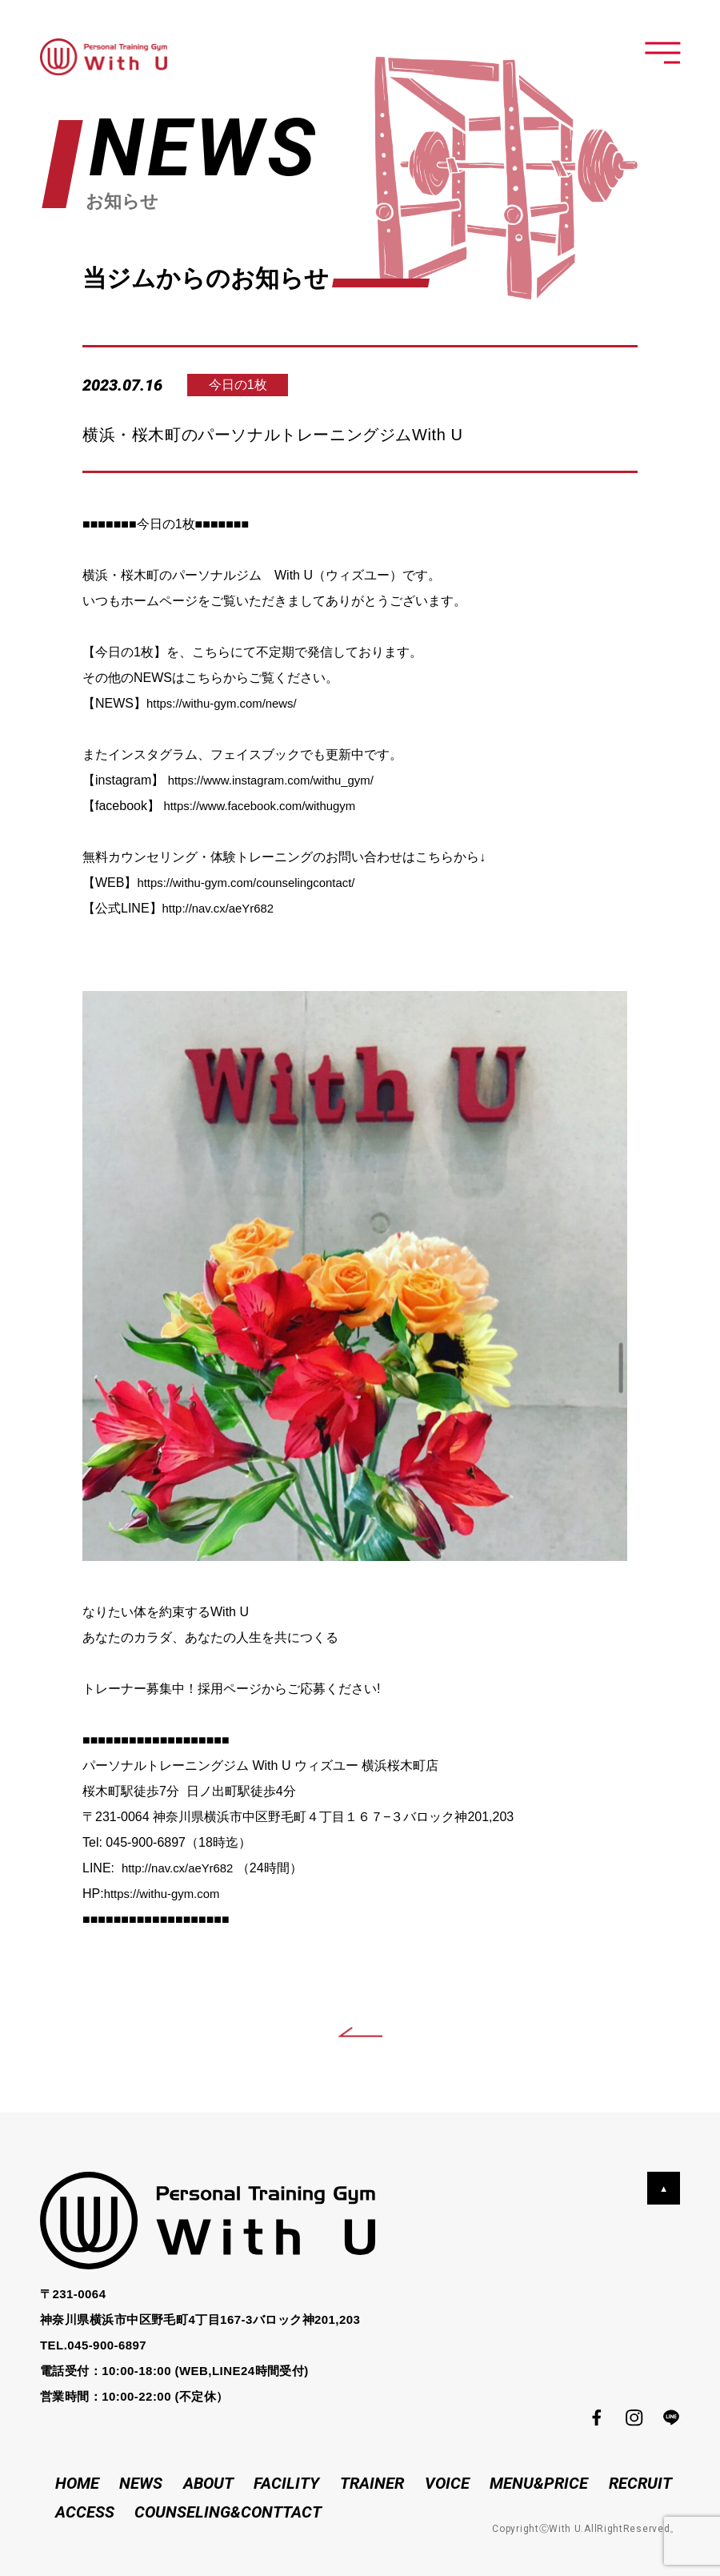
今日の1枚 (250, 384)
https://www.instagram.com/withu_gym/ (279, 780)
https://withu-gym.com (166, 1893)
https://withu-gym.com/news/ (227, 703)
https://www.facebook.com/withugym (266, 806)
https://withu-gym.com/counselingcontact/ (254, 882)
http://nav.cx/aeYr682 (222, 908)
